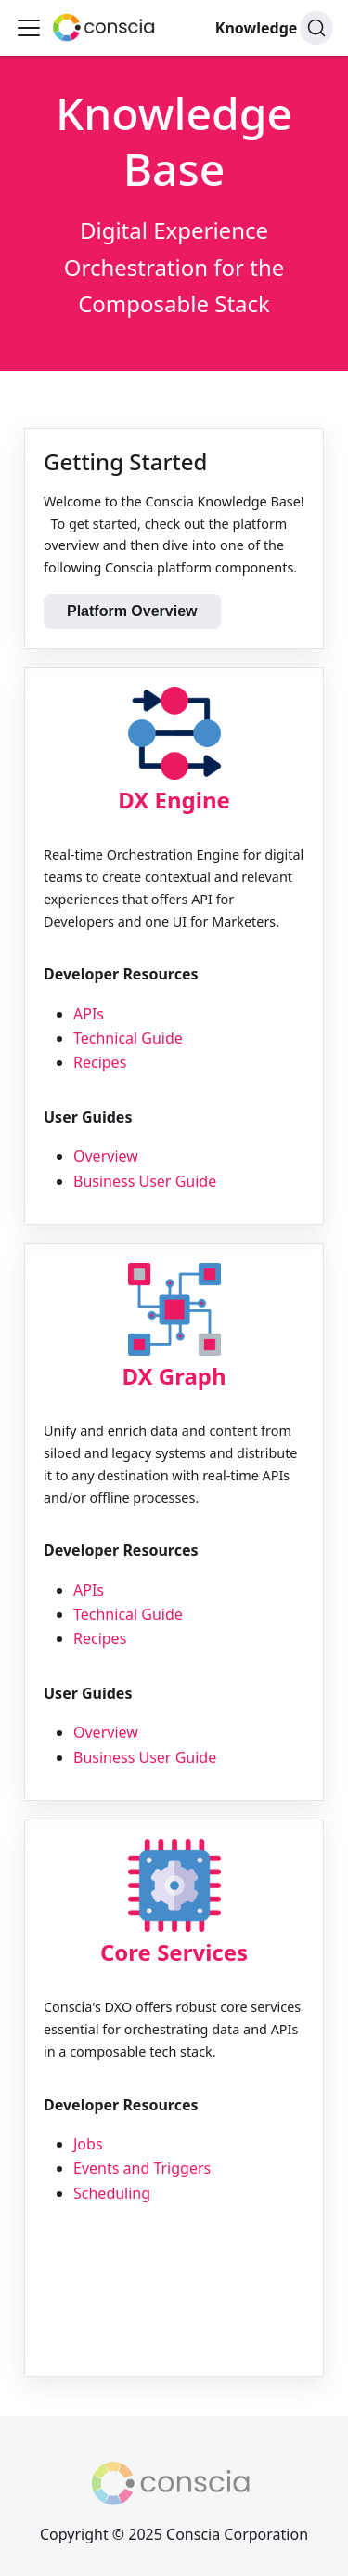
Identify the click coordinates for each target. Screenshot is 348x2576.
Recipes (99, 1062)
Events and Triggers (142, 2168)
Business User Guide (144, 1181)
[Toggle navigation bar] (29, 28)
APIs (88, 1014)
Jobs (88, 2144)
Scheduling (111, 2193)
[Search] (316, 28)
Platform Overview (132, 611)
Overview (105, 1156)
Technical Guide (128, 1038)
